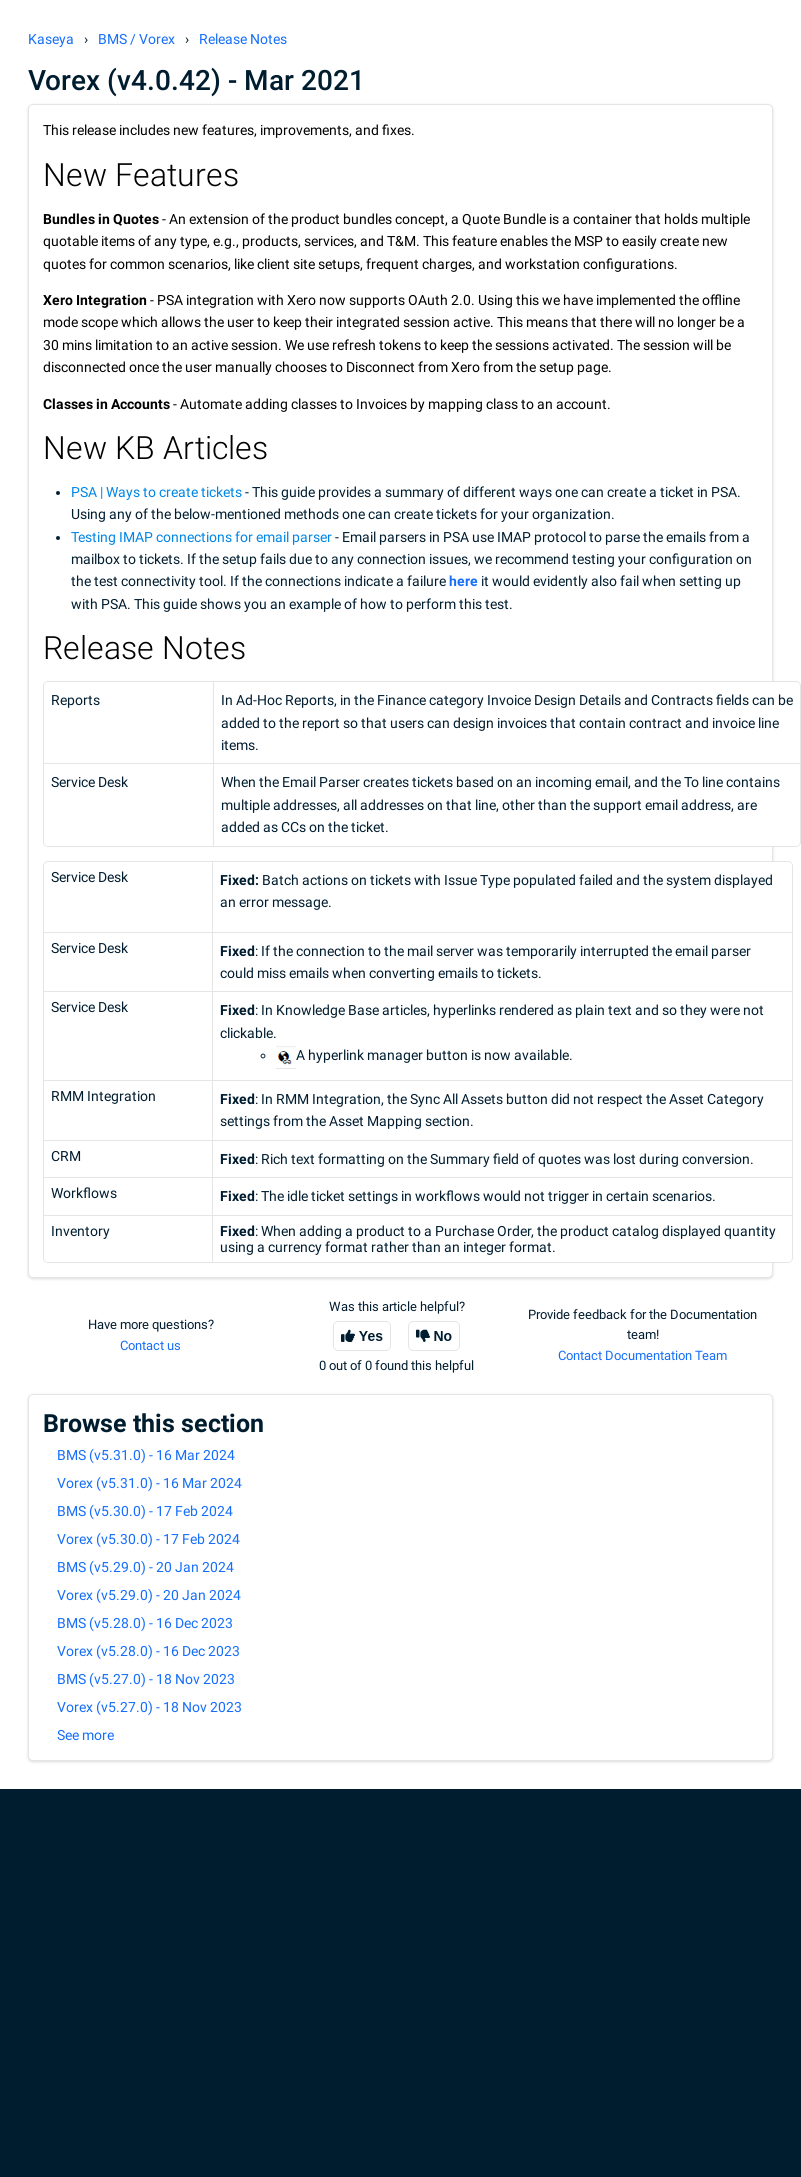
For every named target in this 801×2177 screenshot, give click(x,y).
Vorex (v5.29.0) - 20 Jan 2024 (149, 1595)
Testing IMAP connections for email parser (201, 537)
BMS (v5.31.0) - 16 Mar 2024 (146, 1455)
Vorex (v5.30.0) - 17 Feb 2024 (148, 1539)
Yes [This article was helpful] (371, 1336)
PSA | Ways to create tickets (156, 492)
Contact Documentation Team (642, 1355)
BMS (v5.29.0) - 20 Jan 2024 (145, 1567)
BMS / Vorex (136, 39)
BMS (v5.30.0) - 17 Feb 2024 (145, 1511)
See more (85, 1735)
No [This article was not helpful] (443, 1336)
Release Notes (243, 39)
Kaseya (51, 39)
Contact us (150, 1345)
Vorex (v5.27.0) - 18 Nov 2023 (149, 1707)
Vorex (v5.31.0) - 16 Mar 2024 (149, 1483)
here (463, 581)
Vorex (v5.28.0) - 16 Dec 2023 (148, 1651)
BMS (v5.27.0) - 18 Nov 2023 (146, 1679)
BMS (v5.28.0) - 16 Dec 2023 (145, 1623)
